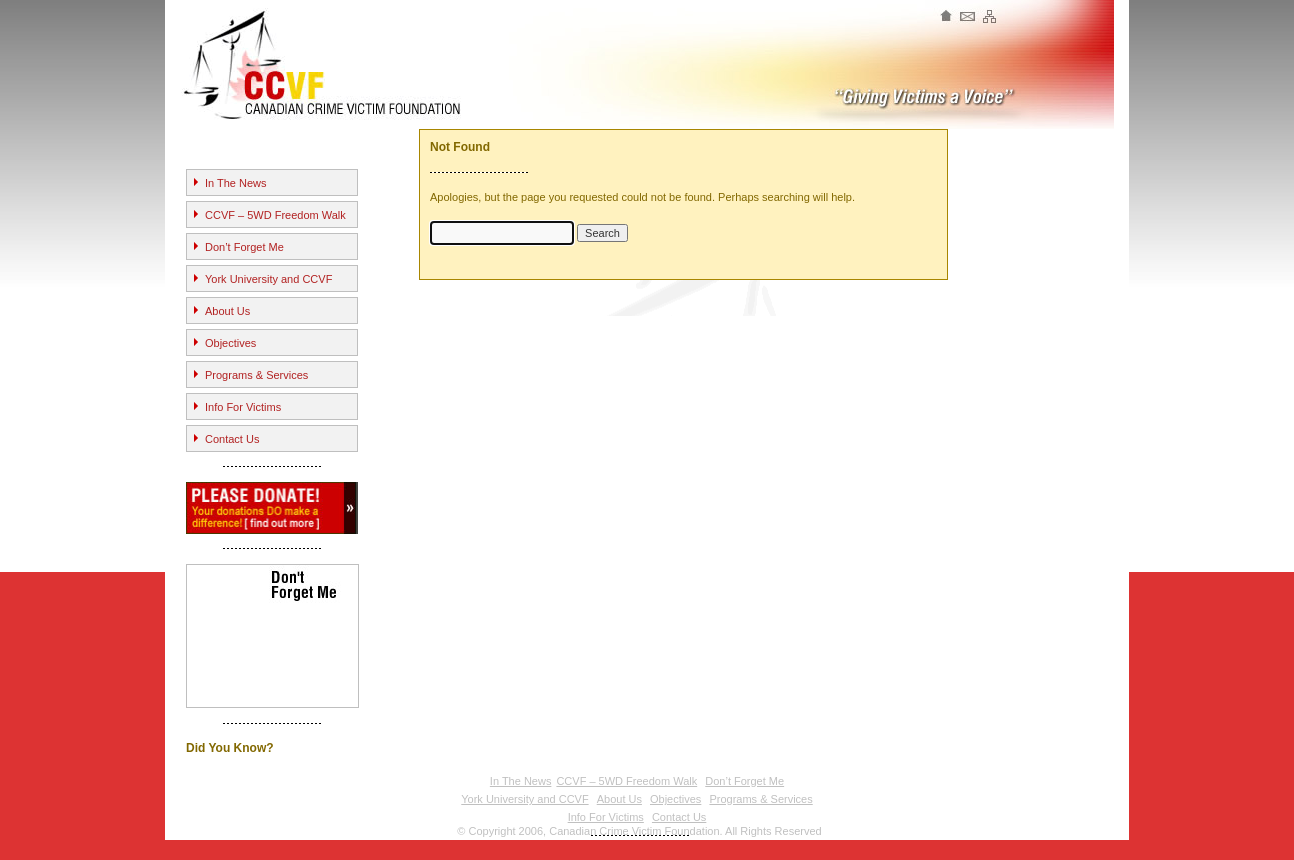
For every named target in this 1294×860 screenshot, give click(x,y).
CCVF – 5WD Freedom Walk (275, 215)
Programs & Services (256, 375)
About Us (227, 311)
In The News (236, 183)
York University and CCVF (268, 279)
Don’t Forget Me (244, 247)
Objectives (230, 343)
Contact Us (232, 439)
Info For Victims (243, 407)
